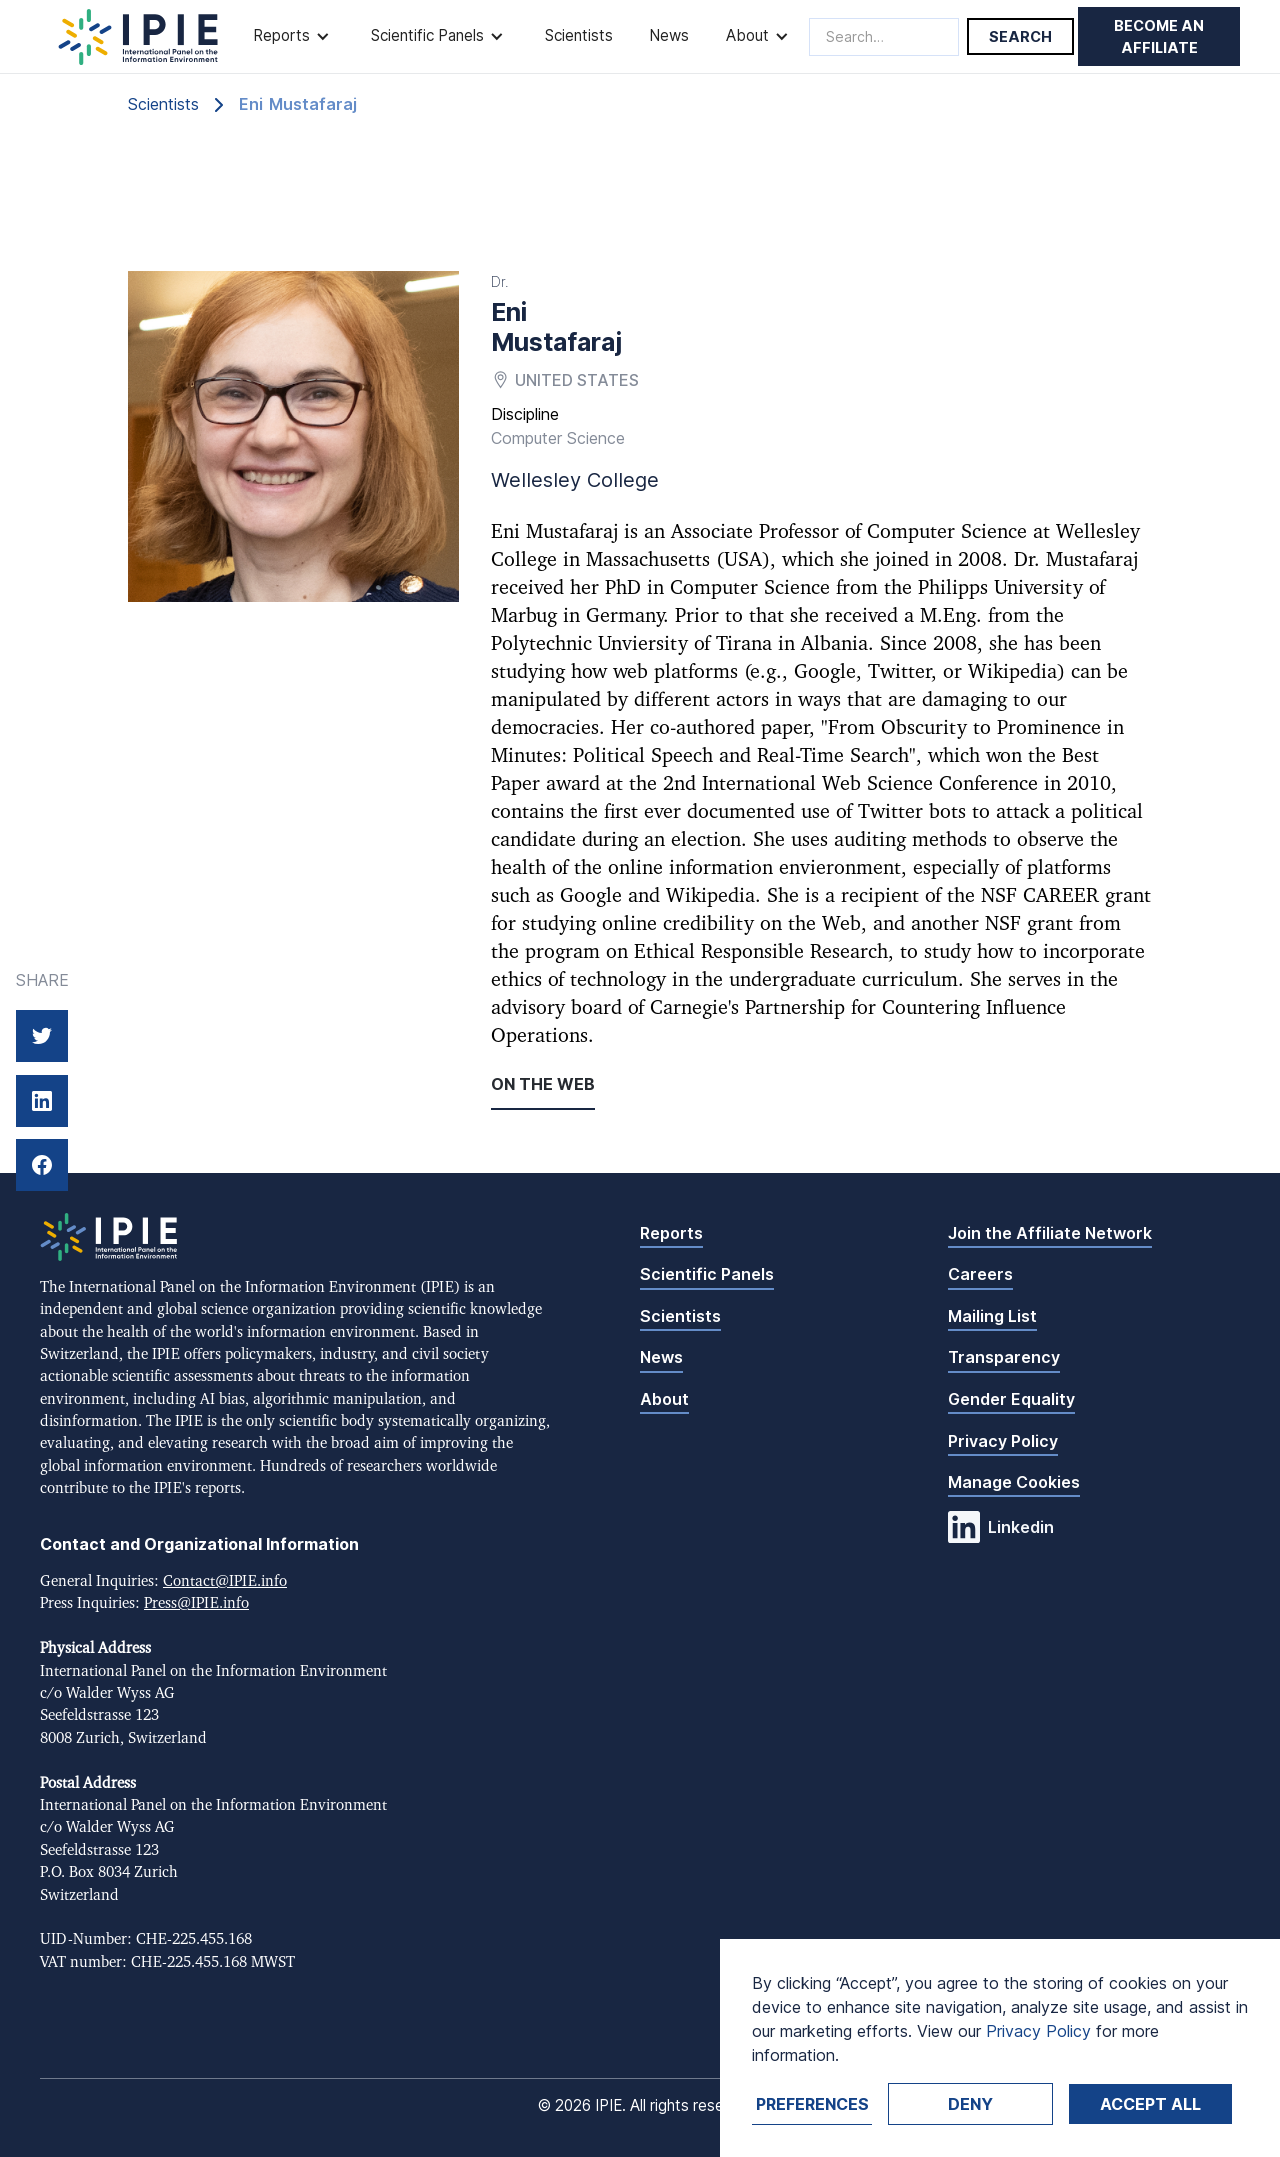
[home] (138, 37)
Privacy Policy (1003, 1441)
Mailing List (992, 1316)
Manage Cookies (1014, 1482)
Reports (671, 1233)
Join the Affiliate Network (1050, 1233)
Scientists (579, 35)
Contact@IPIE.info (225, 1581)
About (664, 1399)
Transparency (1004, 1357)
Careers (980, 1274)
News (669, 35)
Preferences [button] (812, 2104)
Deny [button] (970, 2104)
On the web (543, 1084)
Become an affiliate (1159, 36)
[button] (293, 36)
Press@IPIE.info (196, 1603)
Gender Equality (1011, 1399)
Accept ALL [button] (1150, 2104)
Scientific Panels (707, 1274)
